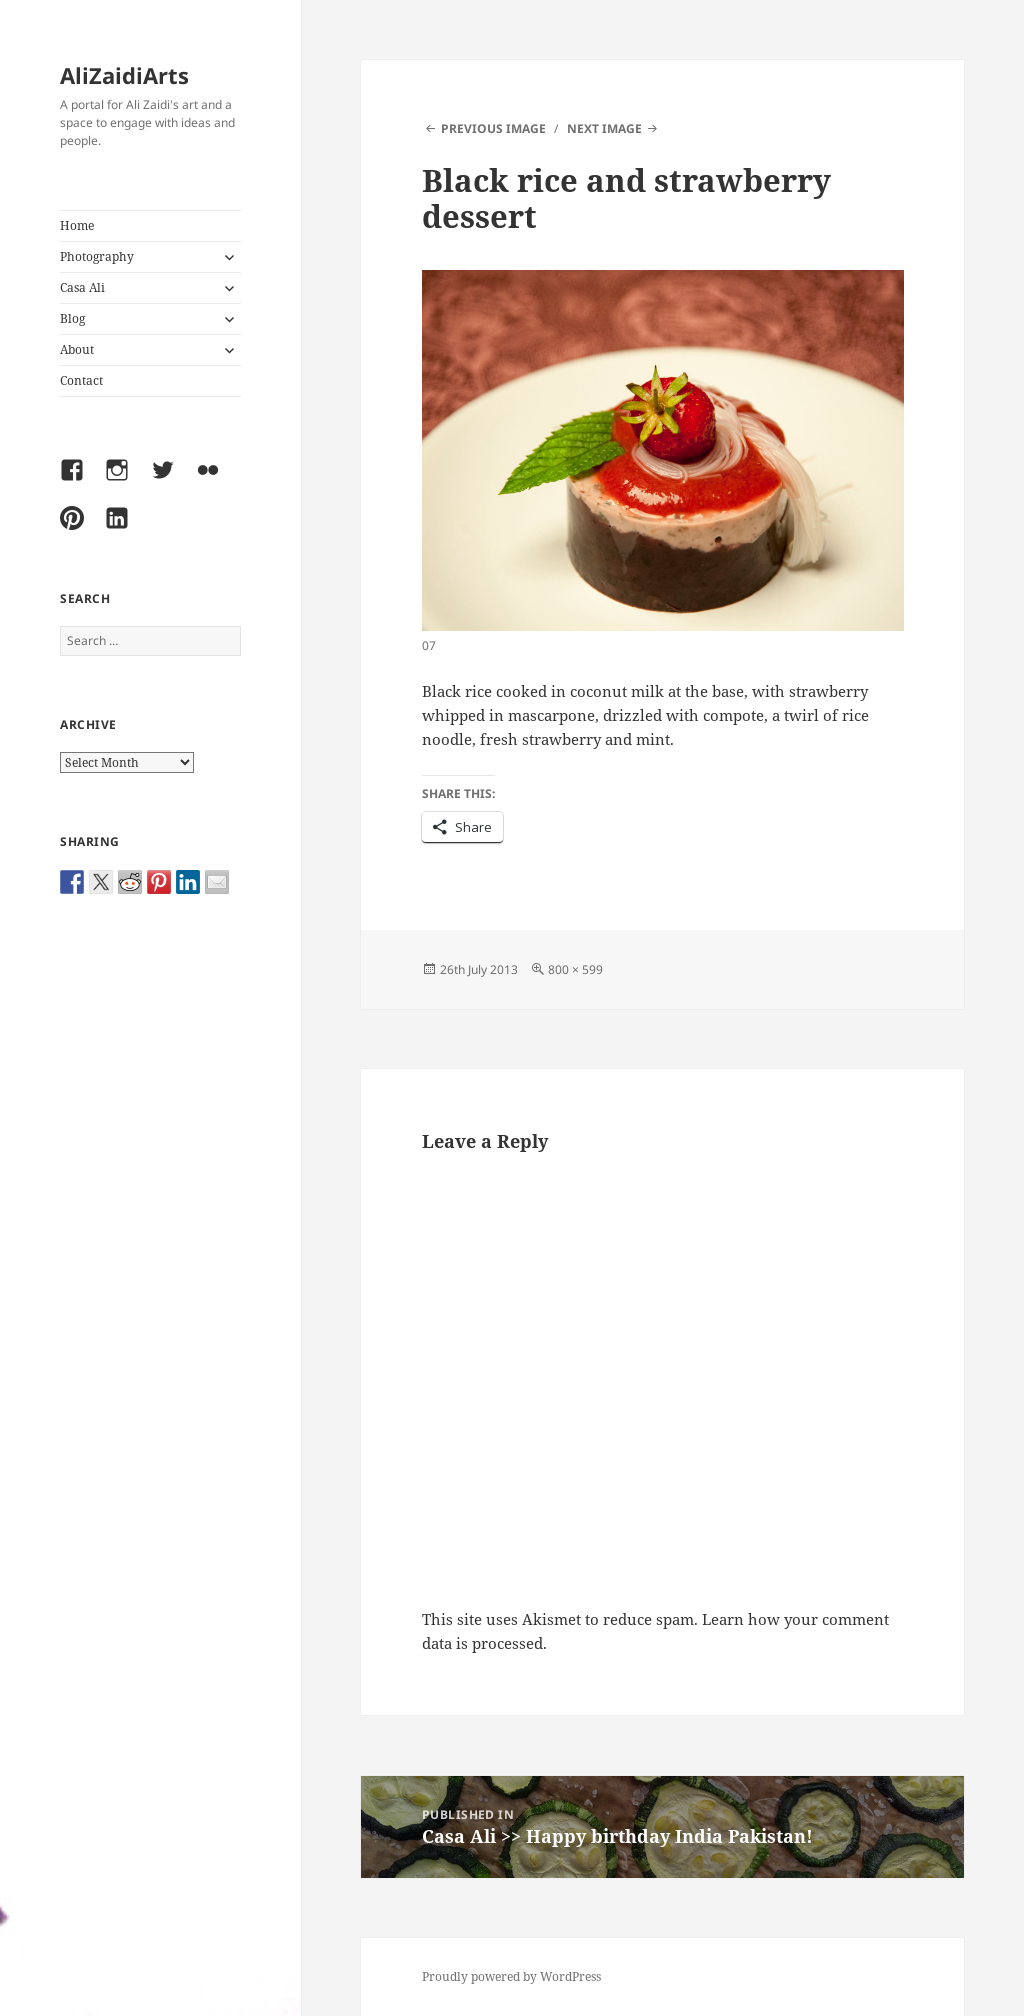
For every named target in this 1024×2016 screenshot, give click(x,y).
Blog (72, 318)
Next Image (604, 128)
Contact (81, 380)
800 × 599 (575, 969)
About (77, 349)
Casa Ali (82, 287)
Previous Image (493, 128)
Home (77, 225)
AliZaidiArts (124, 75)
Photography (97, 256)
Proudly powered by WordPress (511, 1976)
